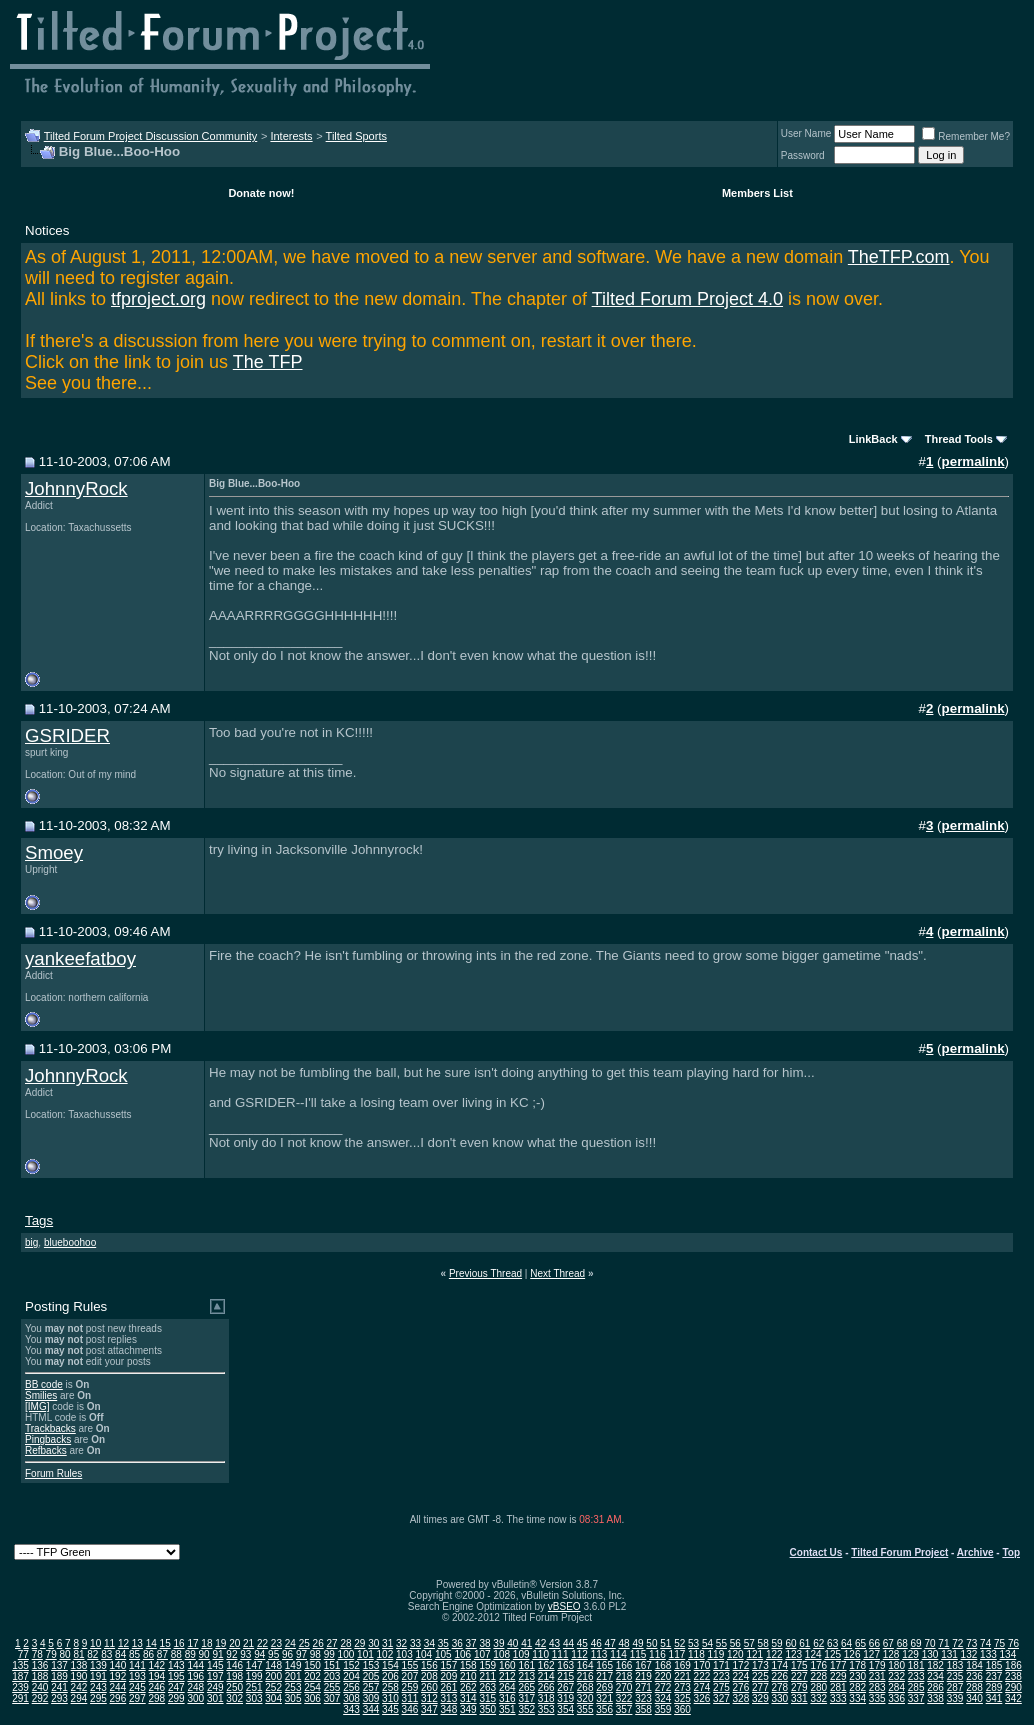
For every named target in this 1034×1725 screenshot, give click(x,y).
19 (220, 1643)
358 (643, 1709)
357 (624, 1709)
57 (749, 1643)
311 (410, 1698)
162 (546, 1665)
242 (79, 1687)
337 (916, 1698)
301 (215, 1698)
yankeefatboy (80, 958)
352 (526, 1709)
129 (910, 1654)
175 (799, 1665)
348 (449, 1709)
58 (763, 1643)
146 (234, 1665)
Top (1011, 1552)
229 (838, 1676)
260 (429, 1687)
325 (682, 1698)
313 (449, 1698)
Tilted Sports (356, 136)
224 (741, 1676)
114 (618, 1654)
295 (98, 1698)
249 (215, 1687)
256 (351, 1687)
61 (804, 1643)
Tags (39, 1220)
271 (643, 1687)
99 (329, 1654)
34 (429, 1643)
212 (507, 1676)
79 (51, 1654)
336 (896, 1698)
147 (254, 1665)
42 (540, 1643)
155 (410, 1665)
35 (443, 1643)
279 (799, 1687)
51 (665, 1643)
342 (1013, 1698)
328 (741, 1698)
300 (195, 1698)
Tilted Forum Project (899, 1552)
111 (560, 1654)
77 (23, 1654)
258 (390, 1687)
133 (988, 1654)
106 (462, 1654)
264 (507, 1687)
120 (735, 1654)
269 (604, 1687)
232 (896, 1676)
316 (507, 1698)
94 (259, 1654)
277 (760, 1687)
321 (604, 1698)
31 (387, 1643)
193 (137, 1676)
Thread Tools (959, 439)
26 (318, 1643)
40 (512, 1643)
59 (776, 1643)
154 (390, 1665)
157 (449, 1665)
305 (293, 1698)
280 (818, 1687)
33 (415, 1643)
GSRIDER (67, 735)
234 (935, 1676)
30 (373, 1643)
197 (215, 1676)
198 (234, 1676)
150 (312, 1665)
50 (651, 1643)
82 (92, 1654)
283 (877, 1687)
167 (643, 1665)
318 (546, 1698)
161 (526, 1665)
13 (137, 1643)
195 (176, 1676)
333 (838, 1698)
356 (604, 1709)
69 (916, 1643)
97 (301, 1654)
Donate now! (261, 193)
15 (165, 1643)
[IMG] (37, 1406)
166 (624, 1665)
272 (663, 1687)
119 (716, 1654)
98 (315, 1654)
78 (37, 1654)
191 (98, 1676)
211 (487, 1676)
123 (793, 1654)
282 (857, 1687)
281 (838, 1687)
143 (176, 1665)
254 (312, 1687)
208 (429, 1676)
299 (176, 1698)
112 (579, 1654)
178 (857, 1665)
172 (741, 1665)
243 (98, 1687)
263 (487, 1687)
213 (526, 1676)
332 (818, 1698)
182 (935, 1665)
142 (156, 1665)
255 (332, 1687)
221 (682, 1676)
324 (663, 1698)
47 (610, 1643)
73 (971, 1643)
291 (20, 1698)
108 (501, 1654)
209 (449, 1676)
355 (585, 1709)
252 (273, 1687)
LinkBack (873, 439)
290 (1013, 1687)
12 (123, 1643)
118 (696, 1654)
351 (507, 1709)
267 (565, 1687)
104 (423, 1654)
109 (521, 1654)
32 (401, 1643)
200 (273, 1676)
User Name (806, 133)
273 (682, 1687)
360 (682, 1709)
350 (487, 1709)
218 (624, 1676)
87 (162, 1654)
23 (276, 1643)
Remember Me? (966, 136)
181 (916, 1665)
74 (985, 1643)
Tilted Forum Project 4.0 (687, 299)
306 (312, 1698)
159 (487, 1665)
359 (663, 1709)
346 (410, 1709)
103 (404, 1654)
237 (994, 1676)
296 (118, 1698)
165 (604, 1665)
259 (410, 1687)
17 (192, 1643)
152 (351, 1665)
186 (1013, 1665)
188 (40, 1676)
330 (779, 1698)
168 (663, 1665)
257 (371, 1687)
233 (916, 1676)
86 (148, 1654)
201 (293, 1676)
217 (604, 1676)
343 (351, 1709)
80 (64, 1654)
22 (262, 1643)
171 (721, 1665)
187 (20, 1676)
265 (526, 1687)
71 (943, 1643)
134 (1008, 1654)
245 (137, 1687)
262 (468, 1687)
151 (332, 1665)
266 (546, 1687)
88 (176, 1654)
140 (118, 1665)
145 (215, 1665)
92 (231, 1654)
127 (871, 1654)
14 (151, 1643)
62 (818, 1643)
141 (137, 1665)
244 (118, 1687)
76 (1013, 1643)
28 (345, 1643)
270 (624, 1687)
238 (1013, 1676)
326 (702, 1698)
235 (955, 1676)
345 (390, 1709)
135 (20, 1665)
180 (896, 1665)
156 (429, 1665)
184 (974, 1665)
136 (40, 1665)
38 (484, 1643)
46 (596, 1643)
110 (540, 1654)
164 (585, 1665)
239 (20, 1687)
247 (176, 1687)
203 (332, 1676)
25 (304, 1643)
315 (487, 1698)
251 (254, 1687)
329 (760, 1698)
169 (682, 1665)
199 (254, 1676)
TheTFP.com (899, 257)
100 (346, 1654)
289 (994, 1687)
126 (852, 1654)
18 (206, 1643)
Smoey (54, 852)
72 (957, 1643)
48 (624, 1643)
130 (930, 1654)
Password (803, 155)
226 (779, 1676)
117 (677, 1654)
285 (916, 1687)
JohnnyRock (76, 488)
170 (702, 1665)
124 (813, 1654)
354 (565, 1709)
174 (779, 1665)
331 (799, 1698)
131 (949, 1654)
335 (877, 1698)
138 (79, 1665)
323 (643, 1698)
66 (874, 1643)
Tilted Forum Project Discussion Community (151, 136)
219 (643, 1676)
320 (585, 1698)
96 (287, 1654)
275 (721, 1687)
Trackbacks (50, 1428)
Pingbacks (48, 1439)
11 (109, 1643)
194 (156, 1676)
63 (832, 1643)
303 (254, 1698)
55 (721, 1643)
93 (245, 1654)
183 (955, 1665)
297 (137, 1698)
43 (554, 1643)
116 (657, 1654)
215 (565, 1676)
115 (638, 1654)
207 (410, 1676)
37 (471, 1643)
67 (888, 1643)
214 (546, 1676)
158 (468, 1665)
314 (468, 1698)
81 (78, 1654)
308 (351, 1698)
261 (449, 1687)
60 (790, 1643)
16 (179, 1643)
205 (371, 1676)
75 (999, 1643)
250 (234, 1687)
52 (679, 1643)
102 (385, 1654)
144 (195, 1665)
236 (974, 1676)
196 (195, 1676)
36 (457, 1643)
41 (526, 1643)
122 (774, 1654)
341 (994, 1698)
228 (818, 1676)
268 (585, 1687)
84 (120, 1654)
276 (741, 1687)
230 (857, 1676)
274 (702, 1687)
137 (59, 1665)
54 (707, 1643)
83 (106, 1654)
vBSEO (564, 1606)
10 (95, 1643)
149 (293, 1665)
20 (234, 1643)
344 (371, 1709)
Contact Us (816, 1552)
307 (332, 1698)
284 (896, 1687)
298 (156, 1698)
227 (799, 1676)
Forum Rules (53, 1473)
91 (217, 1654)
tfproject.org (158, 299)
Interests (291, 136)
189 (59, 1676)
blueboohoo (70, 1242)
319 (565, 1698)
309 (371, 1698)
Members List (757, 193)
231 (877, 1676)
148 (273, 1665)
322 (624, 1698)
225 (760, 1676)
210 (468, 1676)
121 (754, 1654)
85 (134, 1654)
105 (443, 1654)
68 (902, 1643)
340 (974, 1698)
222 (702, 1676)
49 (637, 1643)
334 (857, 1698)
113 (599, 1654)
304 (273, 1698)
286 (935, 1687)
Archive (975, 1552)
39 (498, 1643)
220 (663, 1676)
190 (79, 1676)
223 (721, 1676)
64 (846, 1643)
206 (390, 1676)
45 (582, 1643)
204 (351, 1676)
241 (59, 1687)
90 (204, 1654)
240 (40, 1687)
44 (568, 1643)
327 (721, 1698)
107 (482, 1654)
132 (969, 1654)
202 (312, 1676)
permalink (973, 461)
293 (59, 1698)
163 (565, 1665)
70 (929, 1643)
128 (891, 1654)
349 (468, 1709)
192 (118, 1676)
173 (760, 1665)
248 (195, 1687)
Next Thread (557, 1273)
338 (935, 1698)
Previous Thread (485, 1273)
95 (273, 1654)
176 (818, 1665)
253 (293, 1687)
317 (526, 1698)
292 (40, 1698)
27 (331, 1643)
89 (190, 1654)
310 (390, 1698)
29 (359, 1643)
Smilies (41, 1395)
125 (832, 1654)
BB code (44, 1384)
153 (371, 1665)
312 (429, 1698)
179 (877, 1665)
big (31, 1242)
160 (507, 1665)
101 (365, 1654)
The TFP (268, 362)
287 (955, 1687)
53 (693, 1643)
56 (735, 1643)
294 (79, 1698)
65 (860, 1643)
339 (955, 1698)
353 (546, 1709)
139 (98, 1665)
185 (994, 1665)
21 (248, 1643)
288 (974, 1687)
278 (779, 1687)
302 (234, 1698)
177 (838, 1665)
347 (429, 1709)
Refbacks (46, 1450)
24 (290, 1643)
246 (156, 1687)
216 (585, 1676)
